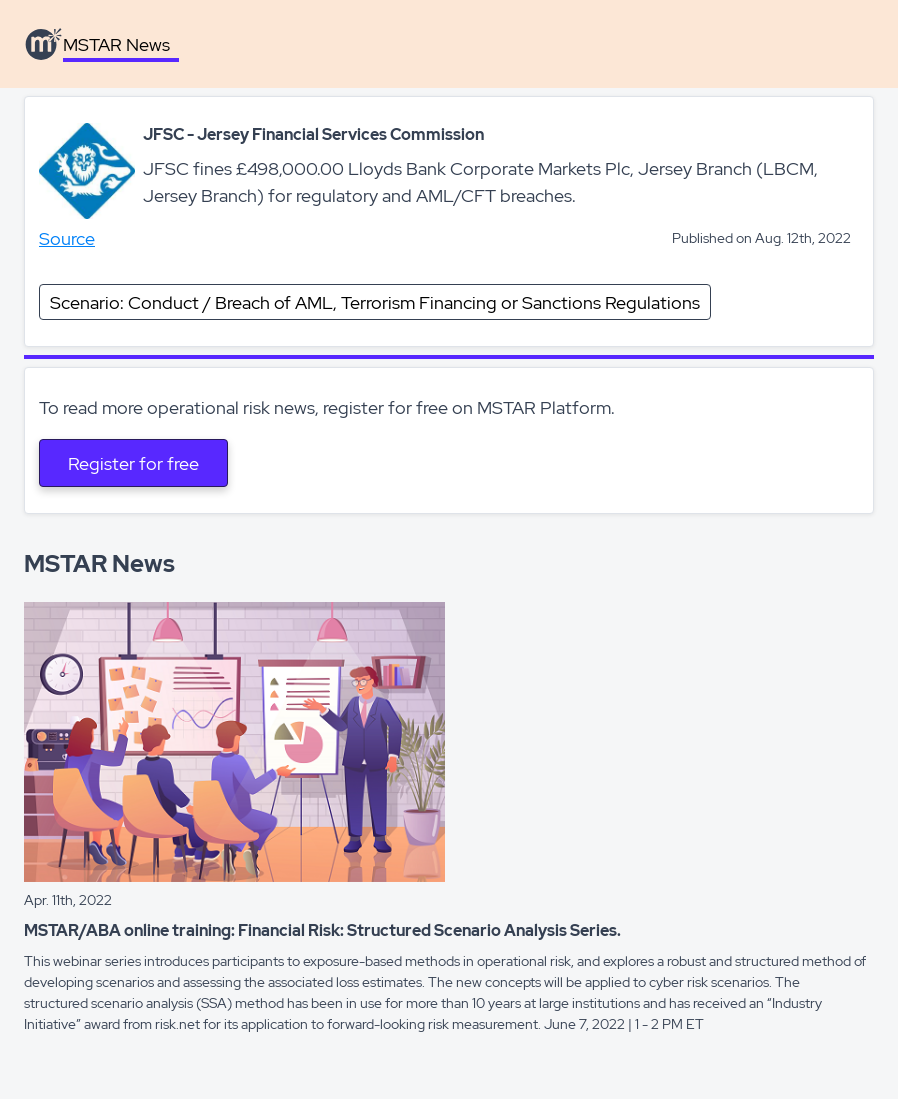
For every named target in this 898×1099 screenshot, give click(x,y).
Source (67, 238)
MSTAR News (116, 44)
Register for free (133, 463)
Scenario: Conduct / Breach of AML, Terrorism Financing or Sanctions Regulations (375, 302)
